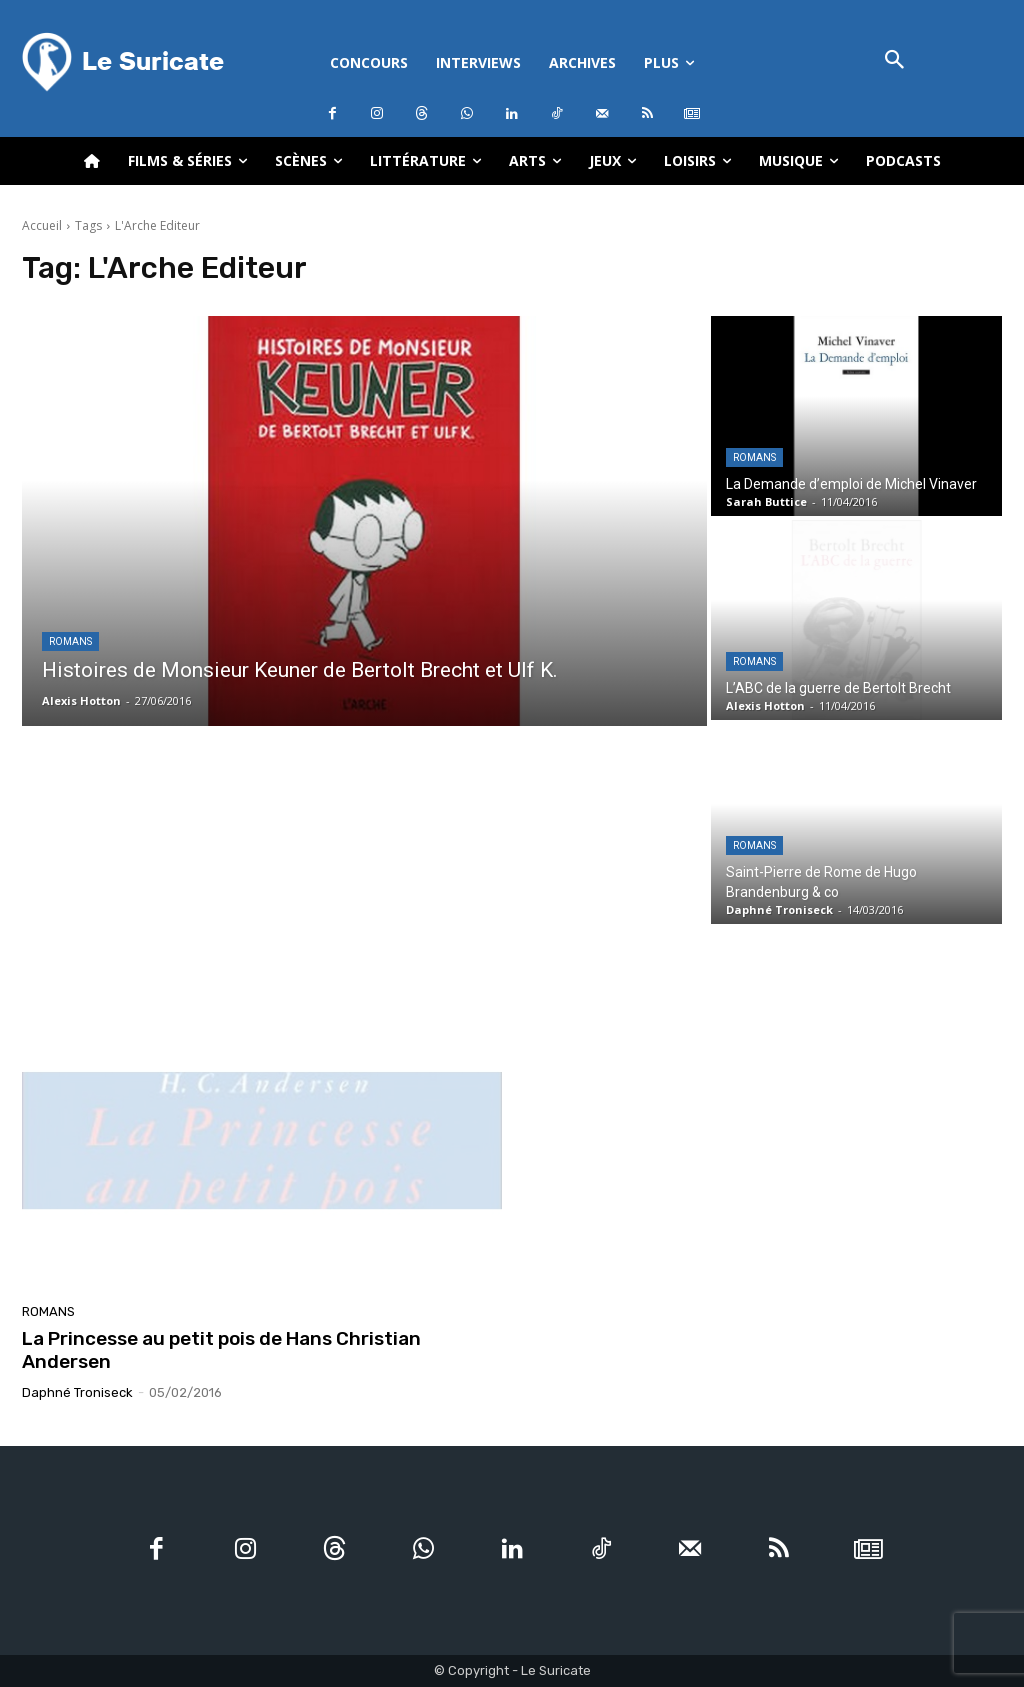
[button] (894, 61)
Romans (70, 641)
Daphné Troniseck (77, 1392)
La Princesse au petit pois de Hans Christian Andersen (221, 1350)
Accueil (42, 225)
